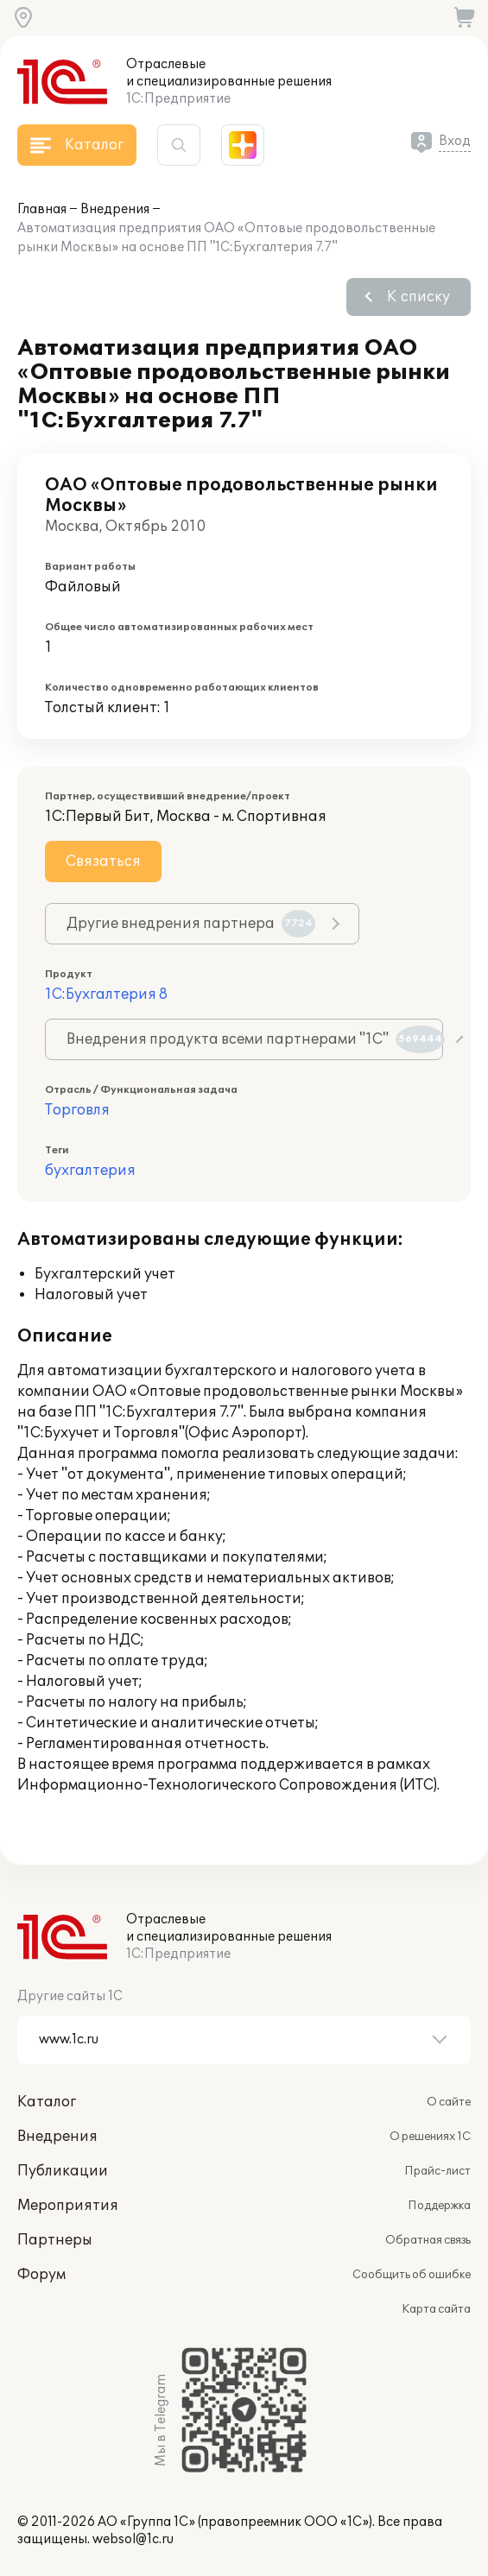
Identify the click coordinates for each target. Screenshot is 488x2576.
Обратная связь (428, 2240)
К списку (418, 297)
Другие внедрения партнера (191, 924)
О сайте (449, 2102)
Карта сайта (436, 2309)
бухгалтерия (90, 1170)
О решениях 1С (430, 2137)
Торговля (77, 1110)
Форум (41, 2274)
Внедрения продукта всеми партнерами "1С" (255, 1039)
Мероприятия (67, 2205)
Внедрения (114, 209)
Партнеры (54, 2240)
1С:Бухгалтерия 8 (106, 994)
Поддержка (439, 2206)
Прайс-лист (437, 2171)
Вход (455, 141)
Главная (42, 209)
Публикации (62, 2171)
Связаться (103, 861)
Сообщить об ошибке (411, 2275)
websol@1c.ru (133, 2539)
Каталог (46, 2102)
